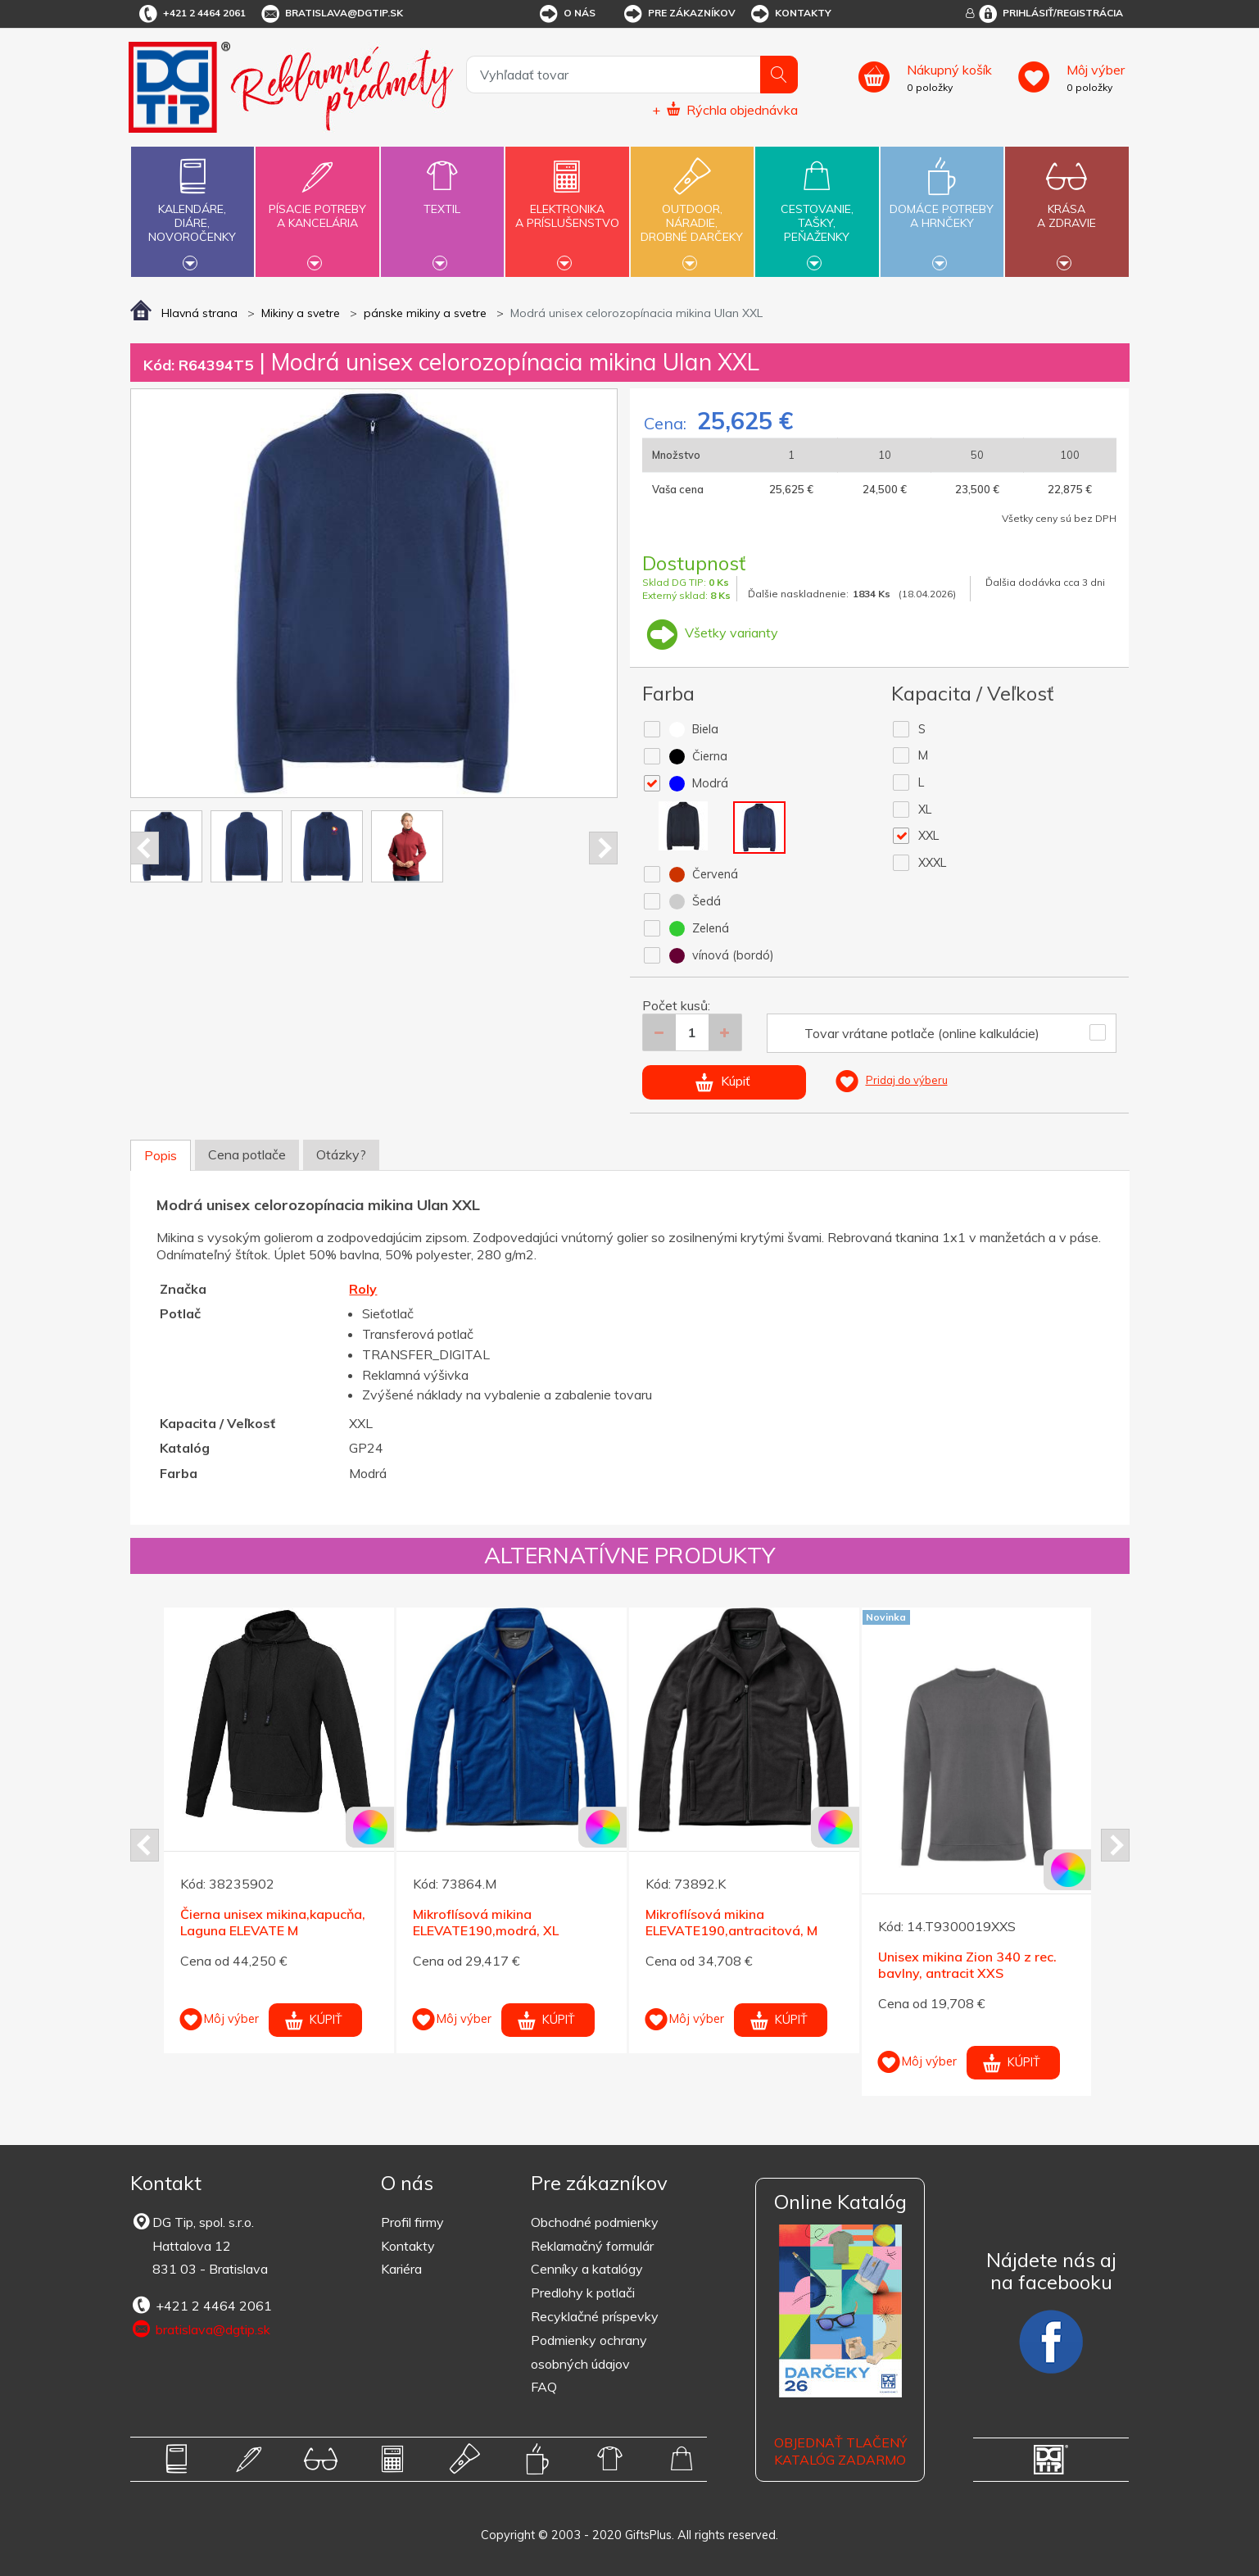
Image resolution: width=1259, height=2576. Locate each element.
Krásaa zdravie (1066, 206)
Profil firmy (412, 2222)
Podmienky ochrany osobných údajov (589, 2352)
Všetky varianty (710, 632)
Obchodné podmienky (595, 2222)
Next (603, 848)
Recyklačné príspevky (595, 2316)
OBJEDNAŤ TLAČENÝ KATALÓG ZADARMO (840, 2451)
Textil (442, 199)
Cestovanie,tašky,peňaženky (816, 210)
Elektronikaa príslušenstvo (567, 206)
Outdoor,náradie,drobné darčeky (692, 210)
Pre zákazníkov (679, 13)
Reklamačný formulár (592, 2246)
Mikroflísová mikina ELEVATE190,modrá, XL (486, 1922)
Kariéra (401, 2269)
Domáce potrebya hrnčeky (942, 206)
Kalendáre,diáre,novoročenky (192, 210)
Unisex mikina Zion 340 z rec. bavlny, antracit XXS (967, 1965)
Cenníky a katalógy (587, 2269)
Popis (160, 1155)
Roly (363, 1289)
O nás (566, 13)
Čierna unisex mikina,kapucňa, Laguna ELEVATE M (272, 1922)
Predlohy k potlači (583, 2292)
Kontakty (790, 13)
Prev (144, 848)
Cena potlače (247, 1154)
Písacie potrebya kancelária (317, 206)
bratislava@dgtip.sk (331, 13)
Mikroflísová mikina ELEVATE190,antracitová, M (731, 1922)
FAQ (544, 2387)
